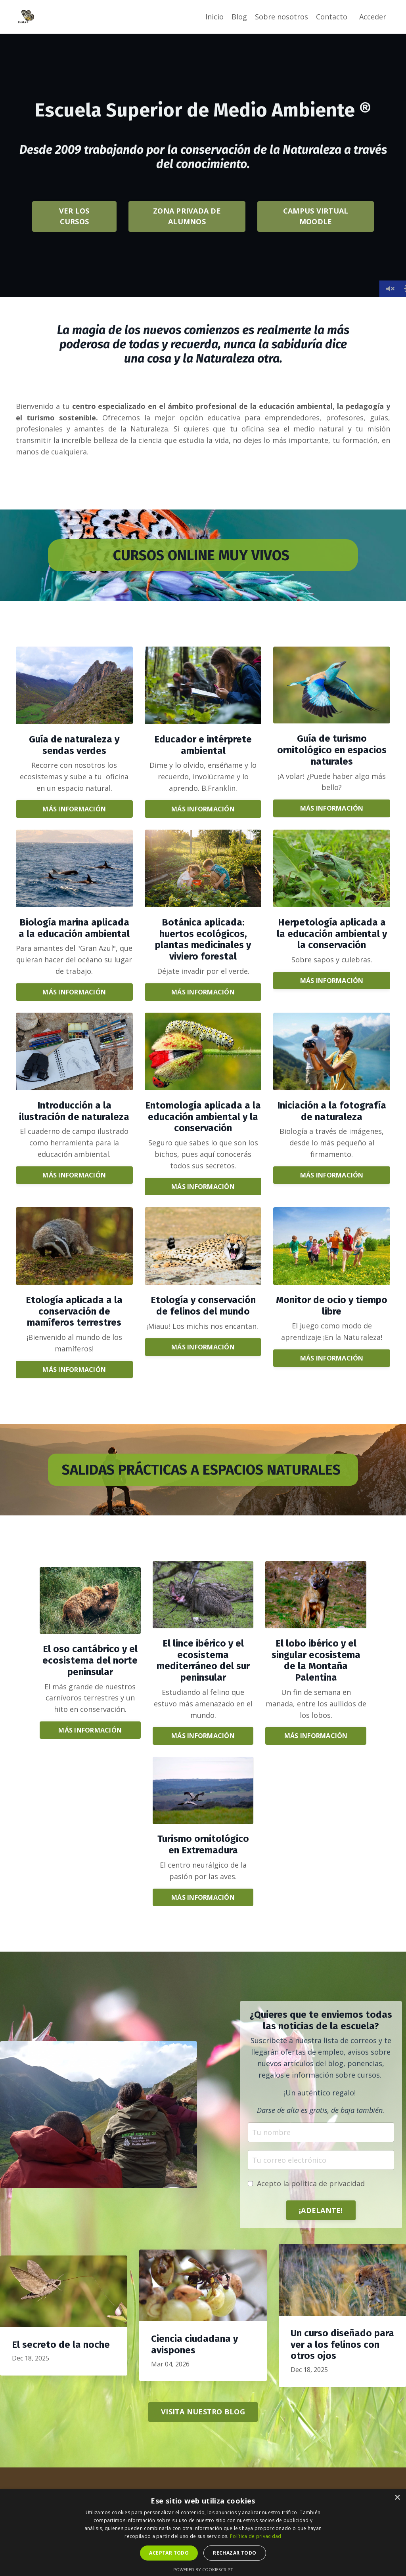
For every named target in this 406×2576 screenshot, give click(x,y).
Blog (239, 16)
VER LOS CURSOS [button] (74, 216)
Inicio (214, 16)
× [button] (397, 2498)
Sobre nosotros (281, 16)
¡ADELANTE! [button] (321, 2210)
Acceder (372, 16)
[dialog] (203, 2532)
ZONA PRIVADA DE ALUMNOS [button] (187, 216)
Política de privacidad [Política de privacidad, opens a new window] (256, 2536)
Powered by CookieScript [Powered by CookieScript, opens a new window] (203, 2569)
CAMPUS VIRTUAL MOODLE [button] (316, 216)
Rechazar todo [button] (234, 2552)
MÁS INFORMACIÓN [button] (74, 809)
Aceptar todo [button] (169, 2552)
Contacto (331, 16)
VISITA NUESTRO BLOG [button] (203, 2411)
